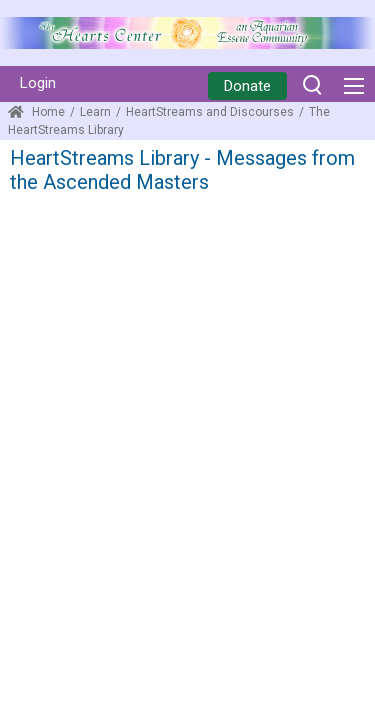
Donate (247, 86)
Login (38, 83)
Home (36, 112)
